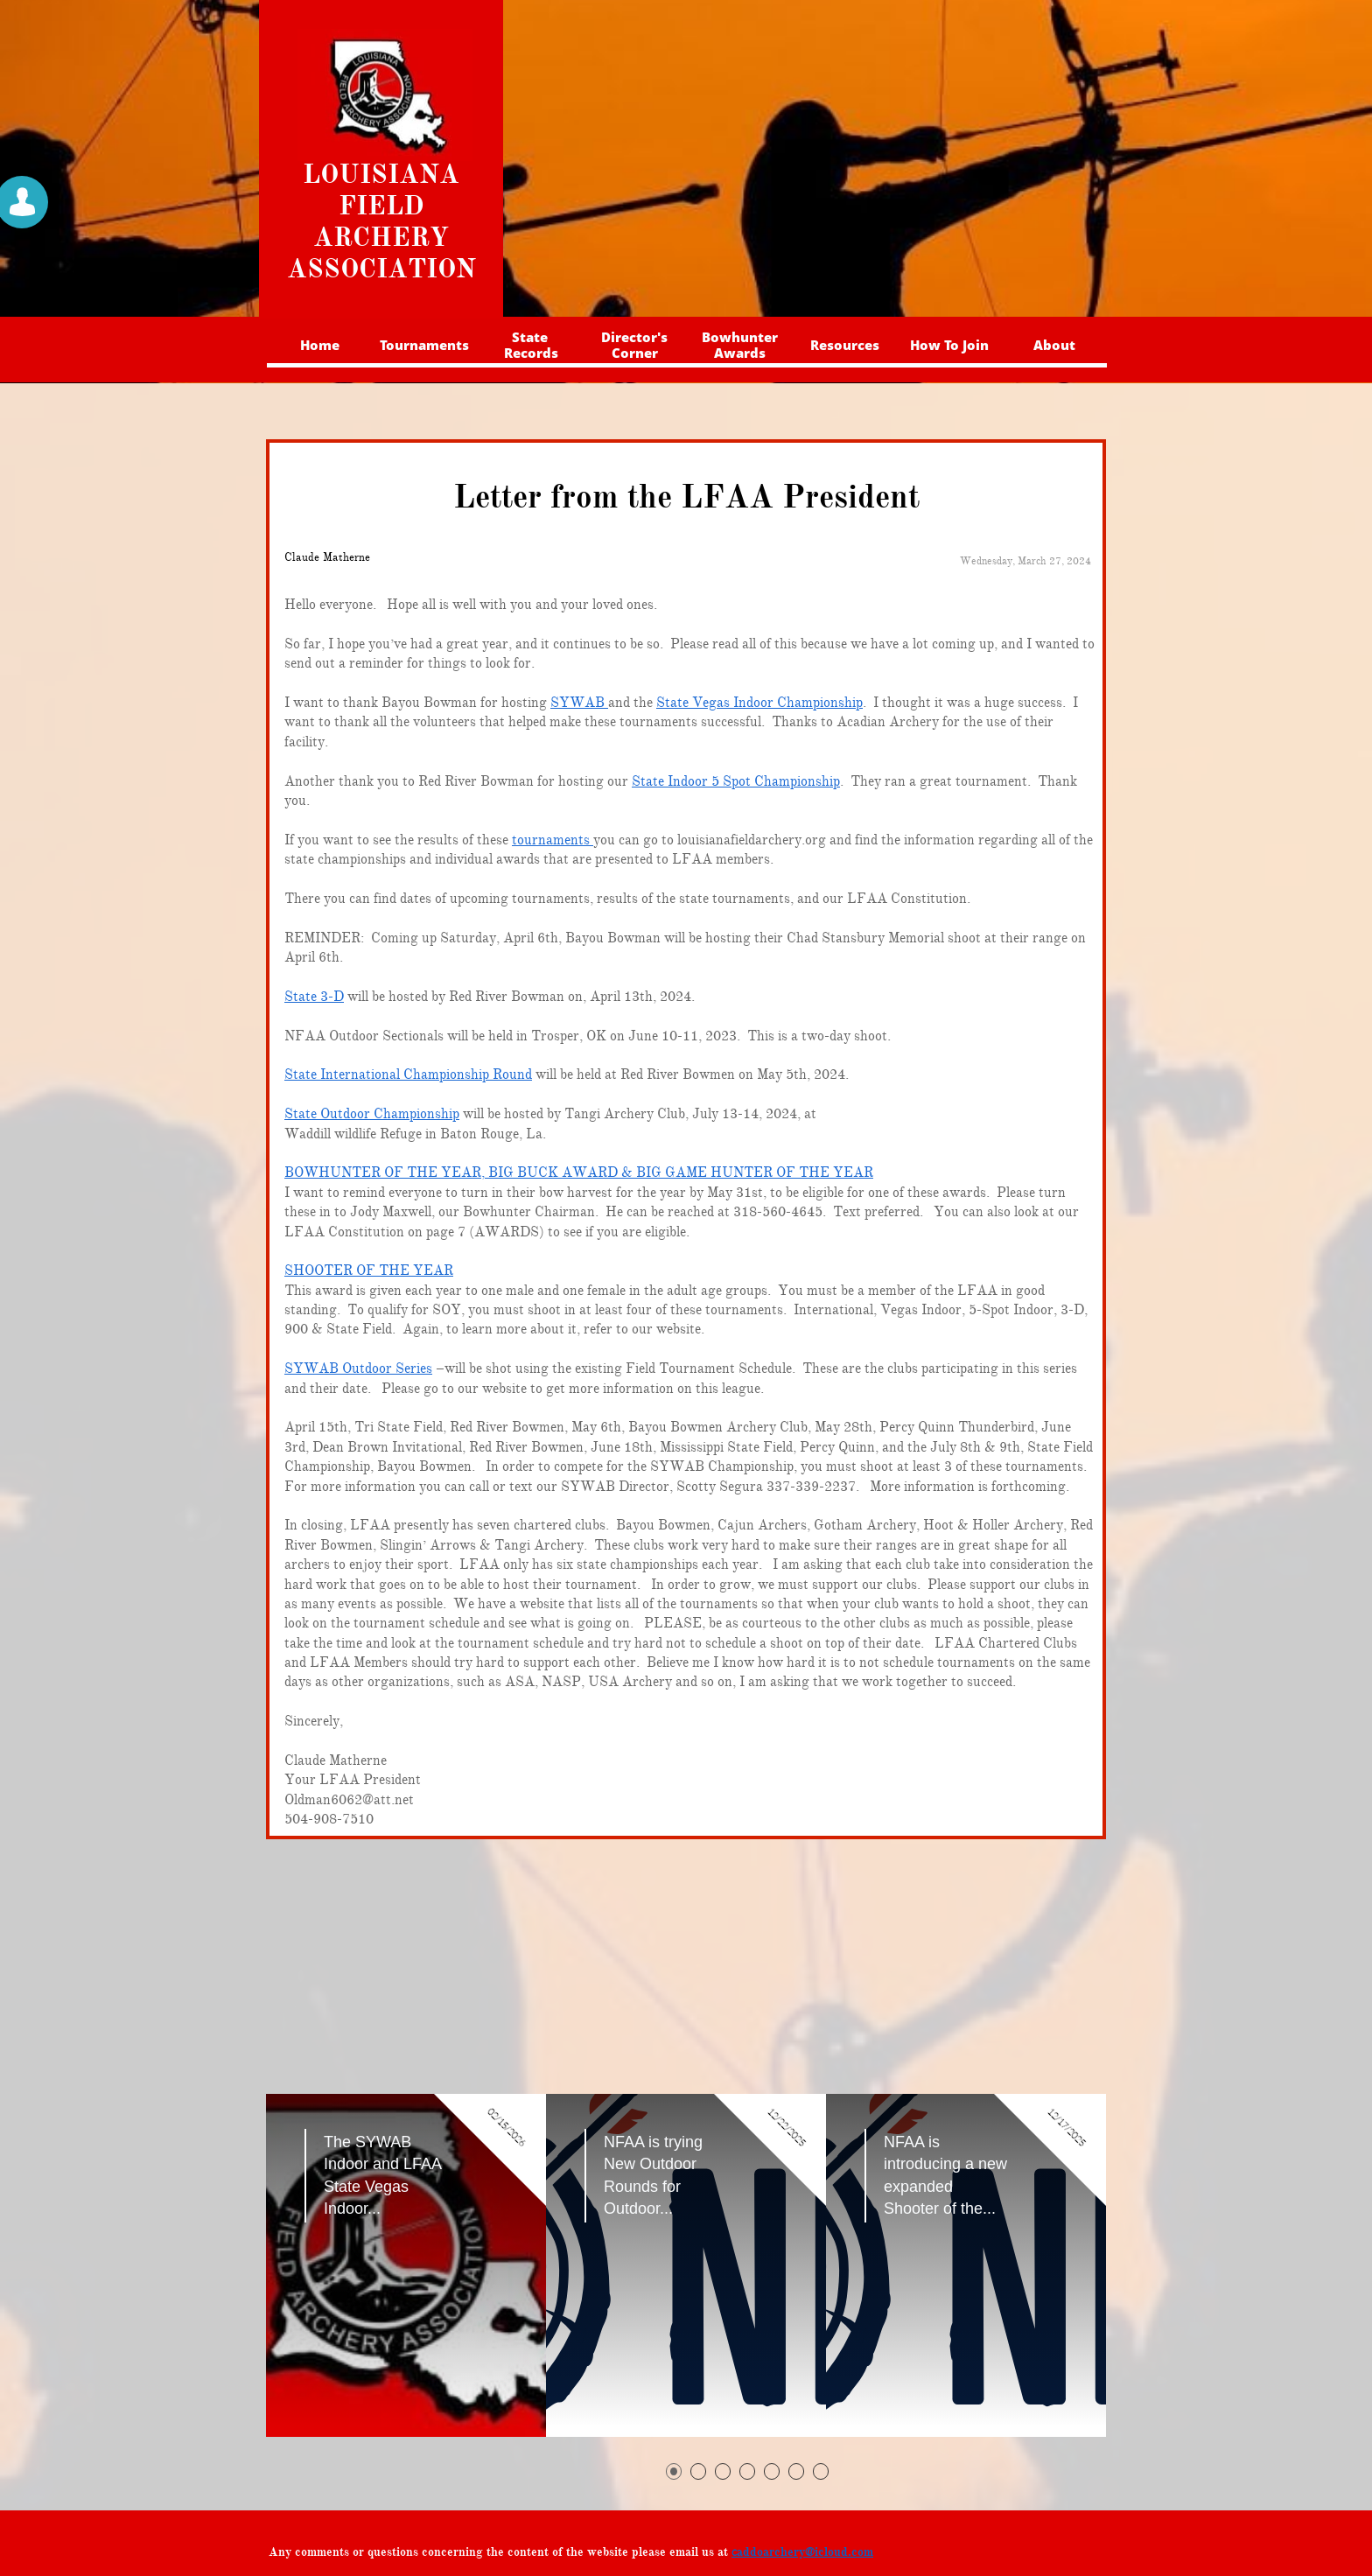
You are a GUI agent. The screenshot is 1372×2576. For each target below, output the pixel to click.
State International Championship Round (408, 1074)
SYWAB (579, 702)
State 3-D (314, 996)
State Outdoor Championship (371, 1114)
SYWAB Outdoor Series (358, 1368)
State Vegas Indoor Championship (759, 702)
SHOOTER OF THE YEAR (368, 1270)
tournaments (552, 840)
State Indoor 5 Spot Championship (736, 781)
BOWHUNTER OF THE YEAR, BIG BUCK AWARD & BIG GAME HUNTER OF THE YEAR (578, 1172)
